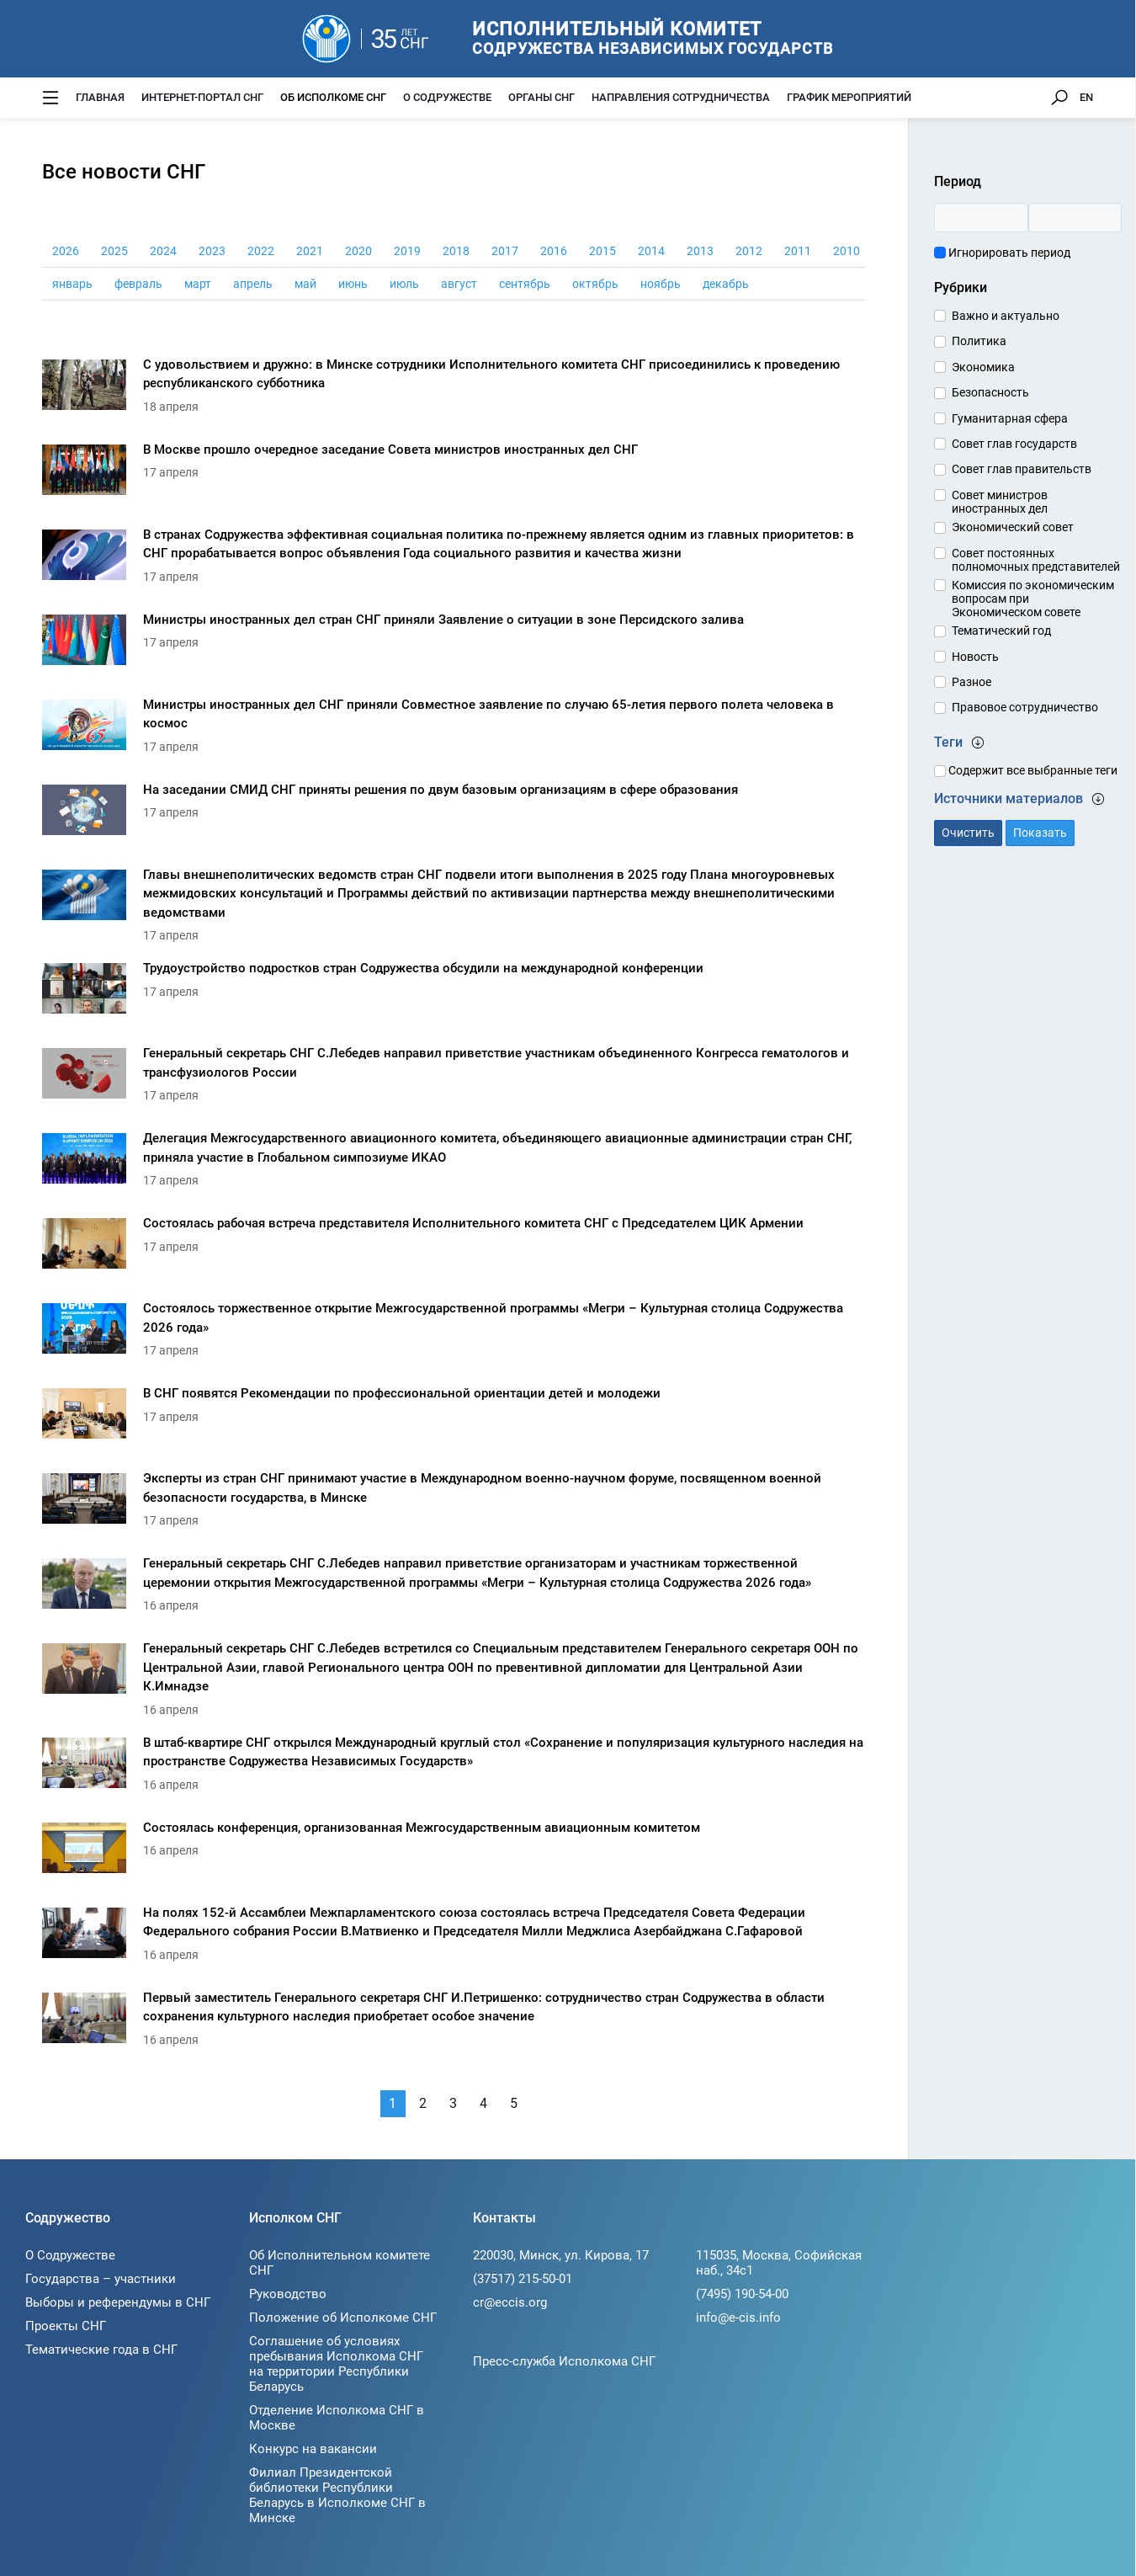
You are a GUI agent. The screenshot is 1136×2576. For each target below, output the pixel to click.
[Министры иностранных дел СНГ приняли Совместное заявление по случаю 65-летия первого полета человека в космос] (454, 729)
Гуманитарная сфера (1010, 418)
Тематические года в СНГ (101, 2349)
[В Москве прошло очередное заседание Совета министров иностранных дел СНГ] (454, 474)
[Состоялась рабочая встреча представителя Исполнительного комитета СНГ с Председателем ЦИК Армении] (454, 1248)
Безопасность (990, 392)
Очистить (968, 832)
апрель (253, 283)
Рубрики (960, 287)
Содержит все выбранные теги (1025, 770)
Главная (100, 97)
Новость (975, 656)
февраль (138, 283)
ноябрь (660, 283)
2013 (700, 251)
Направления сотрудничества (681, 97)
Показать (1040, 832)
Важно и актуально (1005, 315)
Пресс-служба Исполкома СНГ (564, 2361)
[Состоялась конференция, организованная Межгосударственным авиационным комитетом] (454, 1852)
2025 (114, 251)
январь (72, 283)
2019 (407, 251)
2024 (163, 251)
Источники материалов (1019, 798)
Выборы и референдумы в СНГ (117, 2302)
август (459, 283)
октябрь (595, 283)
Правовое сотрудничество (1025, 707)
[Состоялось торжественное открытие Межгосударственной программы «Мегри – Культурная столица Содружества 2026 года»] (454, 1333)
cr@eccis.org (510, 2302)
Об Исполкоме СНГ (333, 97)
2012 (748, 251)
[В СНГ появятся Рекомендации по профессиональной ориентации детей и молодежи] (454, 1418)
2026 (65, 251)
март (197, 283)
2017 (504, 251)
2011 (797, 251)
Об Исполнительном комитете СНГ (339, 2263)
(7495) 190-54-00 (742, 2294)
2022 (260, 251)
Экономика (983, 367)
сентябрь (524, 283)
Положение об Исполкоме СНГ (343, 2317)
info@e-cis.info (738, 2317)
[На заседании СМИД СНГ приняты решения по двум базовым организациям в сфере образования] (454, 814)
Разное (971, 682)
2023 (212, 251)
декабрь (726, 283)
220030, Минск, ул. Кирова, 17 (561, 2255)
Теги (959, 742)
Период (957, 181)
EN (1086, 97)
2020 (358, 251)
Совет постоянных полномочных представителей (1036, 559)
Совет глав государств (1014, 443)
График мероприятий (849, 97)
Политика (979, 341)
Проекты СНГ (65, 2326)
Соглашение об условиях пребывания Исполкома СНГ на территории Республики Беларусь (336, 2364)
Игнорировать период (1002, 252)
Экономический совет (1013, 527)
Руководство (287, 2294)
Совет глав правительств (1021, 469)
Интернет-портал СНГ (202, 97)
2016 (553, 251)
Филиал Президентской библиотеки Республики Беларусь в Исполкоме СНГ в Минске (337, 2495)
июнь (353, 283)
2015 (602, 251)
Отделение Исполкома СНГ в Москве (336, 2418)
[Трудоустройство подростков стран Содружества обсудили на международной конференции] (454, 993)
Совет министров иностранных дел (1000, 501)
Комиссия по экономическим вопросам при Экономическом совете (1033, 598)
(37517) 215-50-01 (522, 2278)
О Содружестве (447, 97)
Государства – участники (100, 2278)
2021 (309, 251)
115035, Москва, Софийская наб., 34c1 (779, 2263)
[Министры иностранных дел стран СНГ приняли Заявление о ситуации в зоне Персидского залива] (454, 644)
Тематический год (1001, 630)
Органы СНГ (541, 97)
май (305, 283)
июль (404, 283)
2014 (651, 251)
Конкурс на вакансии (313, 2448)
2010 (846, 251)
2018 (456, 251)
